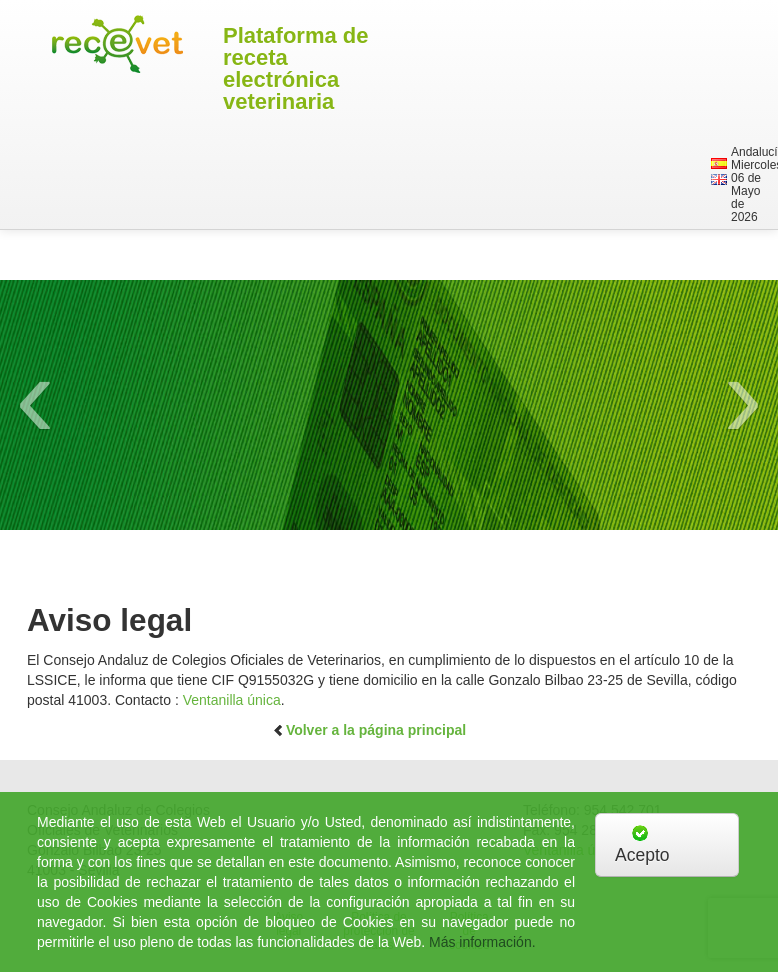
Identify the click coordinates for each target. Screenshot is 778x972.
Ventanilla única (232, 700)
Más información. (482, 942)
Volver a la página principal (369, 730)
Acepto (642, 845)
